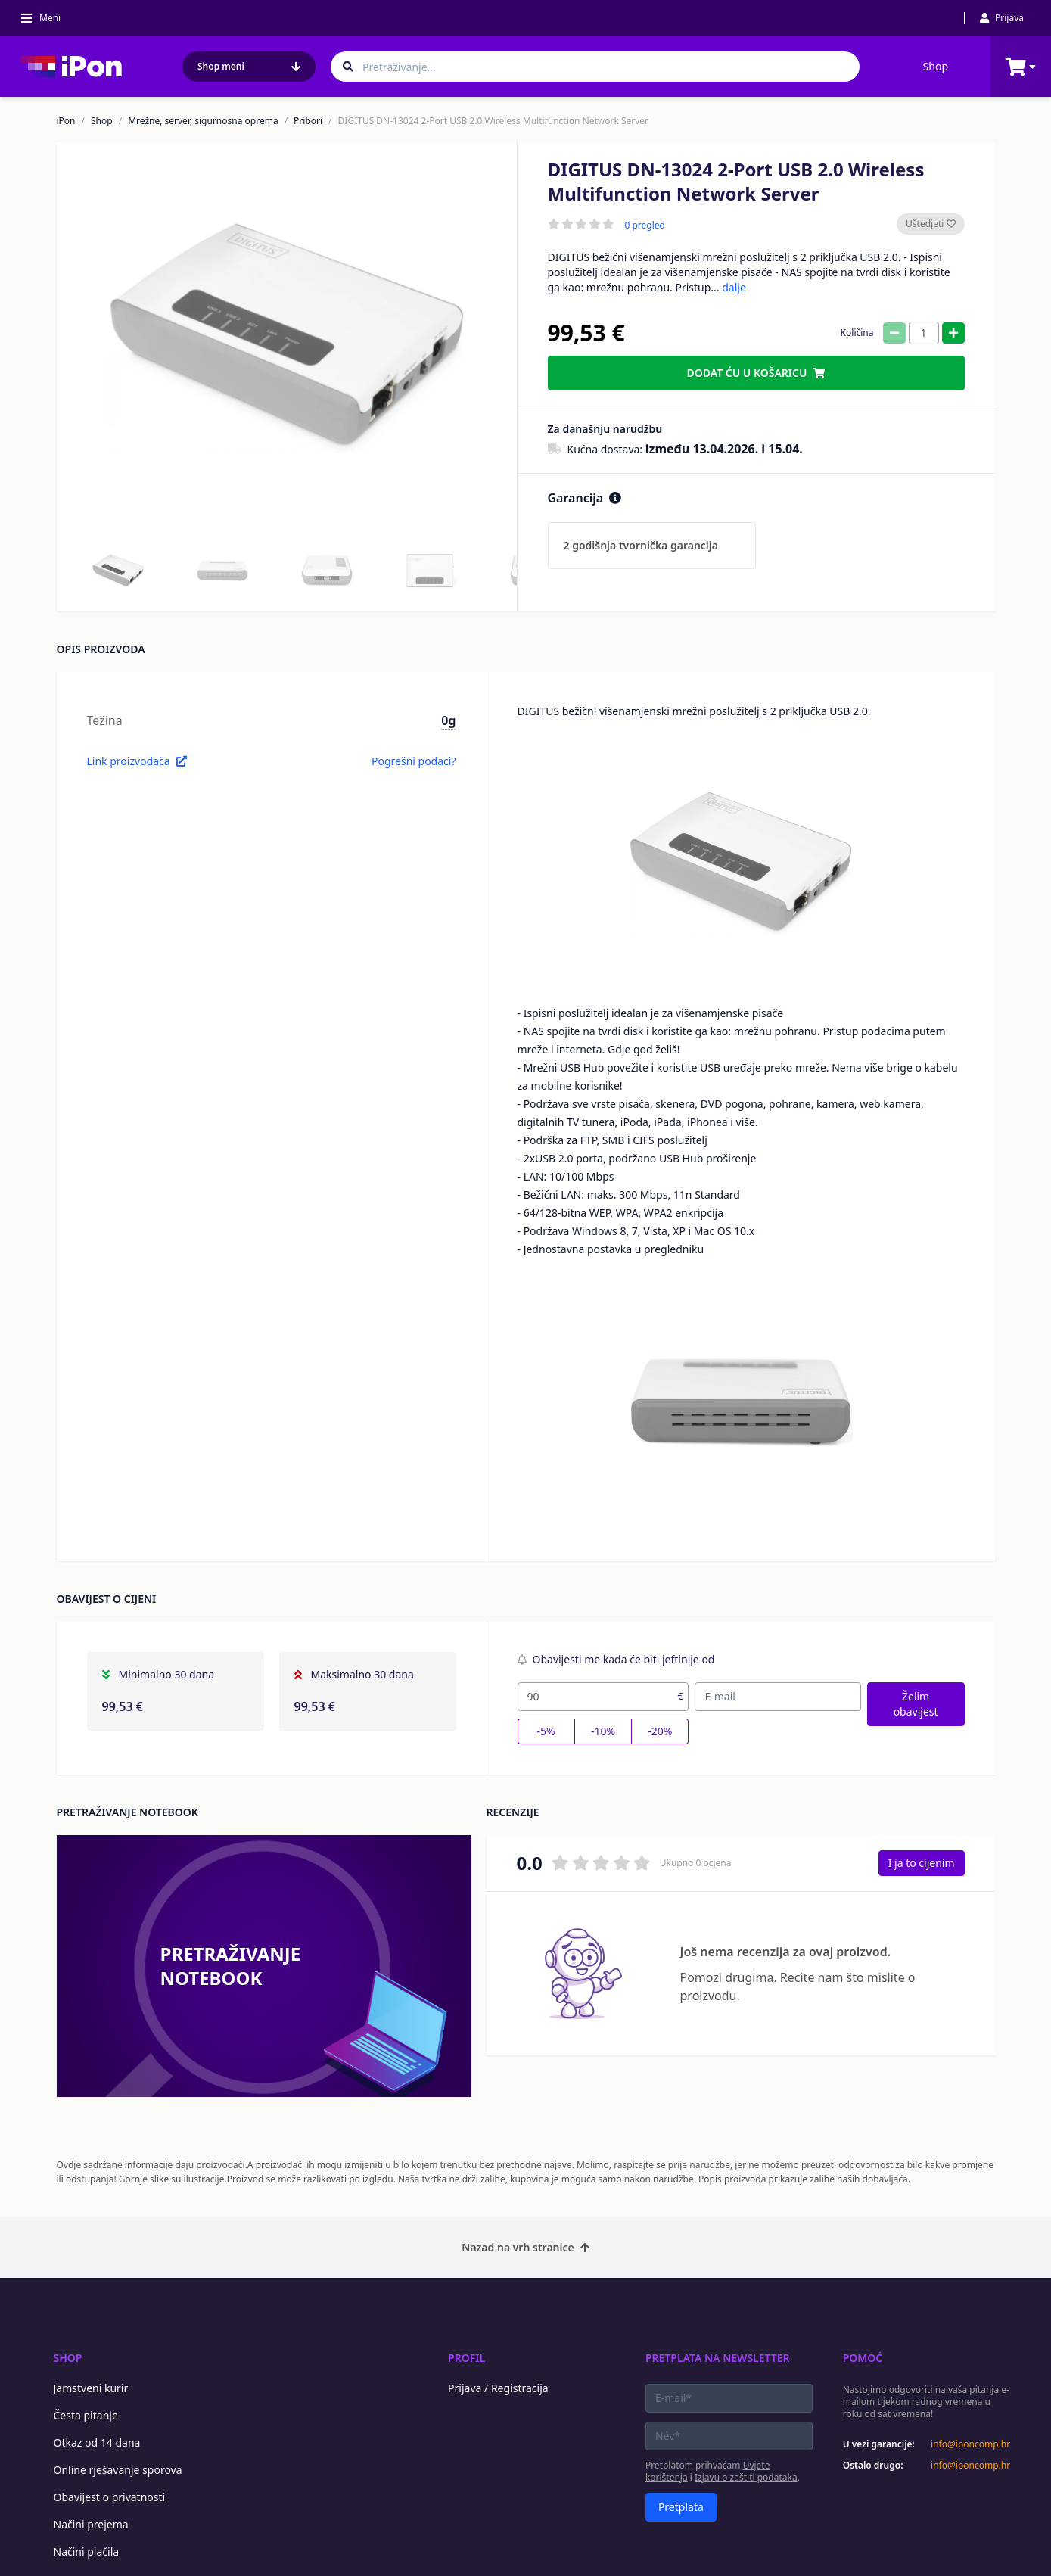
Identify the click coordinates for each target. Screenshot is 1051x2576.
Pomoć (863, 2357)
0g (448, 720)
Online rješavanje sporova (118, 2469)
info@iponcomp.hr (970, 2444)
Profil (466, 2357)
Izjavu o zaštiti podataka (746, 2477)
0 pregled (645, 225)
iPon (66, 121)
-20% (660, 1731)
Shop (935, 66)
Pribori (308, 121)
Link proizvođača (137, 761)
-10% (603, 1731)
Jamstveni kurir (91, 2388)
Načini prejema (91, 2524)
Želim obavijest (916, 1704)
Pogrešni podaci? (414, 761)
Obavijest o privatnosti (110, 2497)
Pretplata (681, 2507)
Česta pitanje (86, 2415)
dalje (734, 287)
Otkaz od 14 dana (97, 2442)
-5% (546, 1731)
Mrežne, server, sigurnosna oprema (203, 121)
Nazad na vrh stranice (525, 2247)
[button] (118, 570)
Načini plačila (87, 2551)
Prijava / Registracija (498, 2388)
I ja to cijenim (921, 1863)
